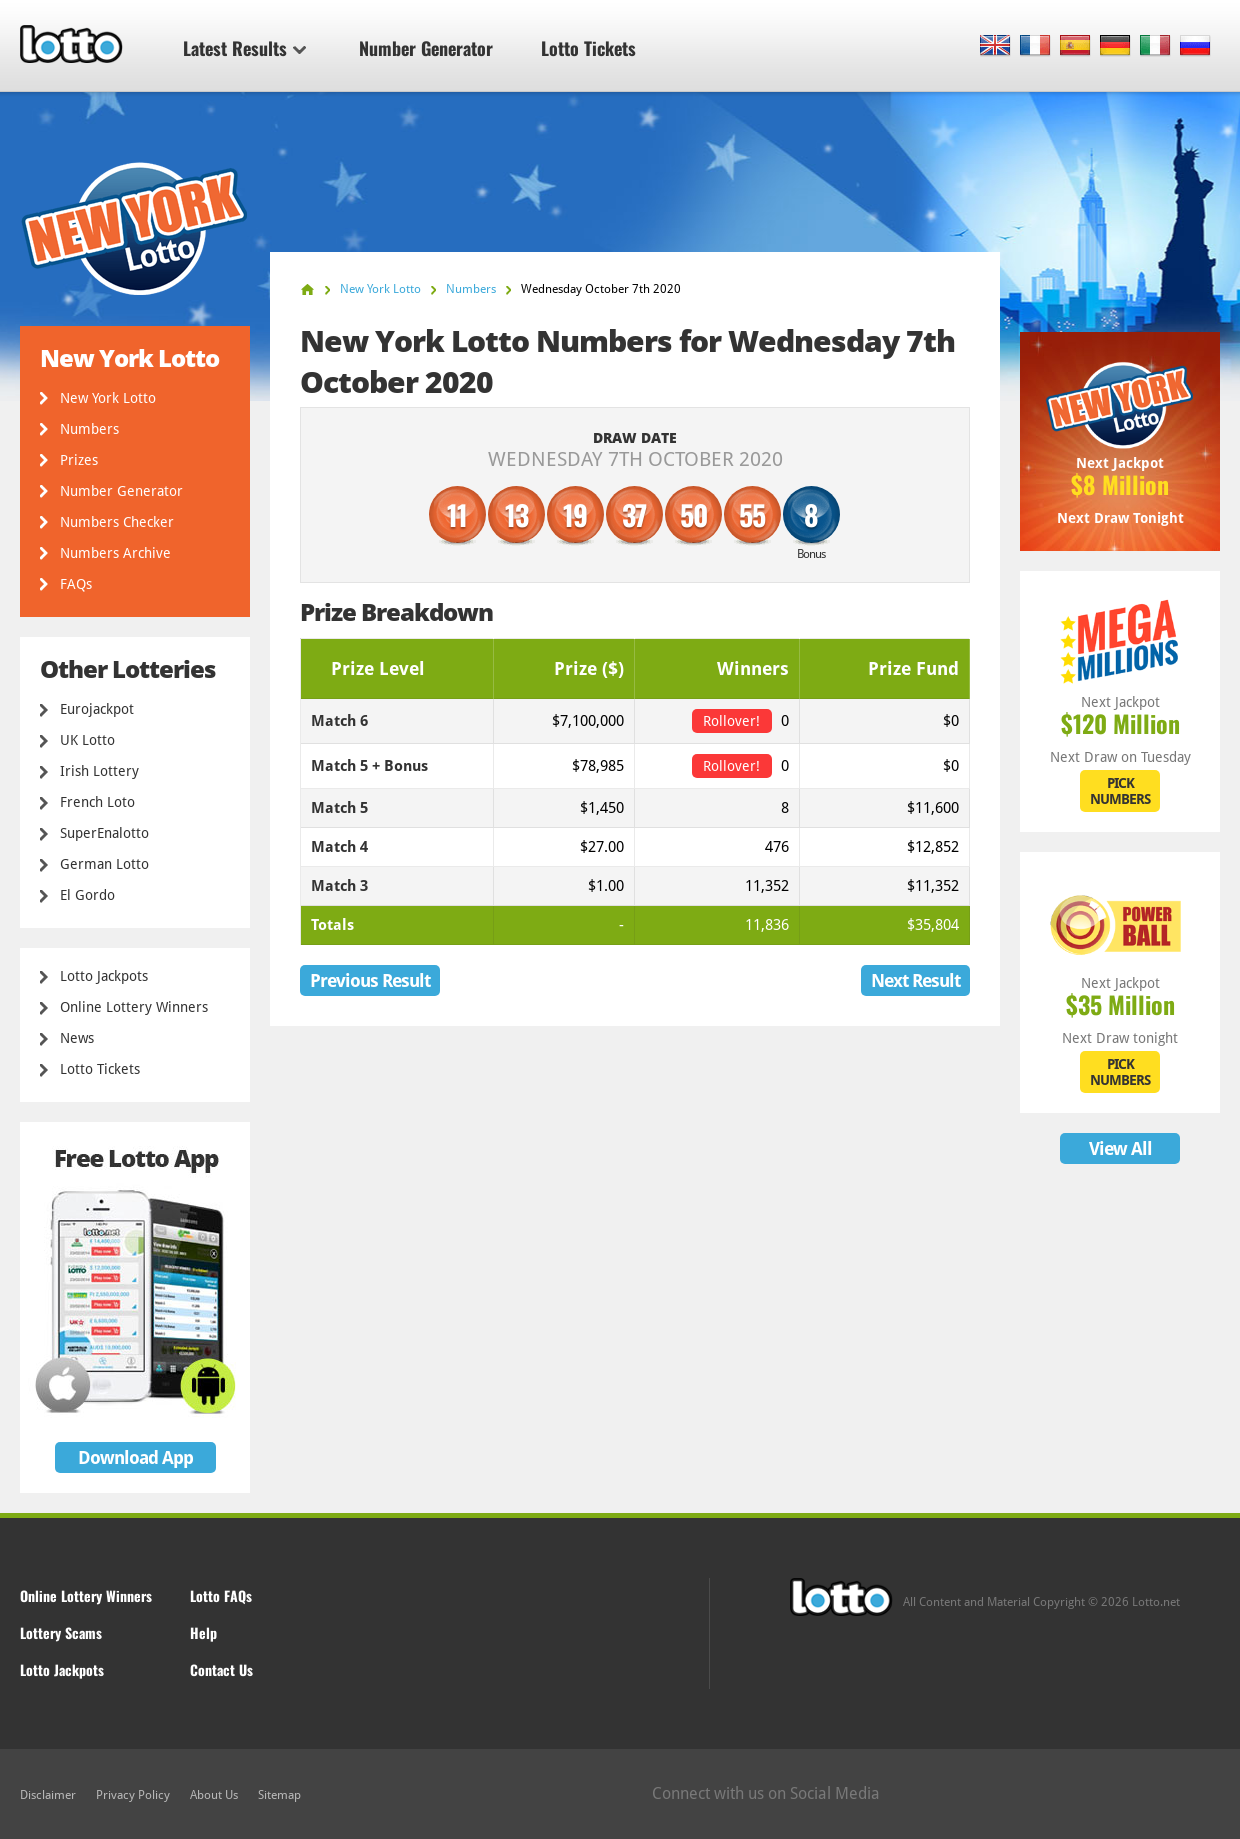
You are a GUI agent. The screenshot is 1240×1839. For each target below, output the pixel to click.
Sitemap (279, 1795)
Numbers (89, 429)
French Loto (97, 802)
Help (203, 1632)
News (77, 1038)
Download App (135, 1457)
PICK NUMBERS (1120, 791)
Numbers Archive (115, 553)
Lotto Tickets (588, 48)
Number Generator (426, 48)
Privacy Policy (133, 1795)
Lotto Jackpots (104, 976)
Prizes (79, 460)
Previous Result (370, 980)
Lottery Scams (61, 1632)
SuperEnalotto (104, 833)
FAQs (76, 584)
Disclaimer (48, 1795)
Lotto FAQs (221, 1595)
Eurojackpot (97, 709)
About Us (214, 1795)
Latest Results (244, 48)
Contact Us (221, 1669)
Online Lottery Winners (134, 1007)
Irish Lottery (99, 771)
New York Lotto (108, 398)
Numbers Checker (117, 522)
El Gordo (87, 895)
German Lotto (104, 864)
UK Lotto (87, 740)
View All (1120, 1148)
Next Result (915, 980)
